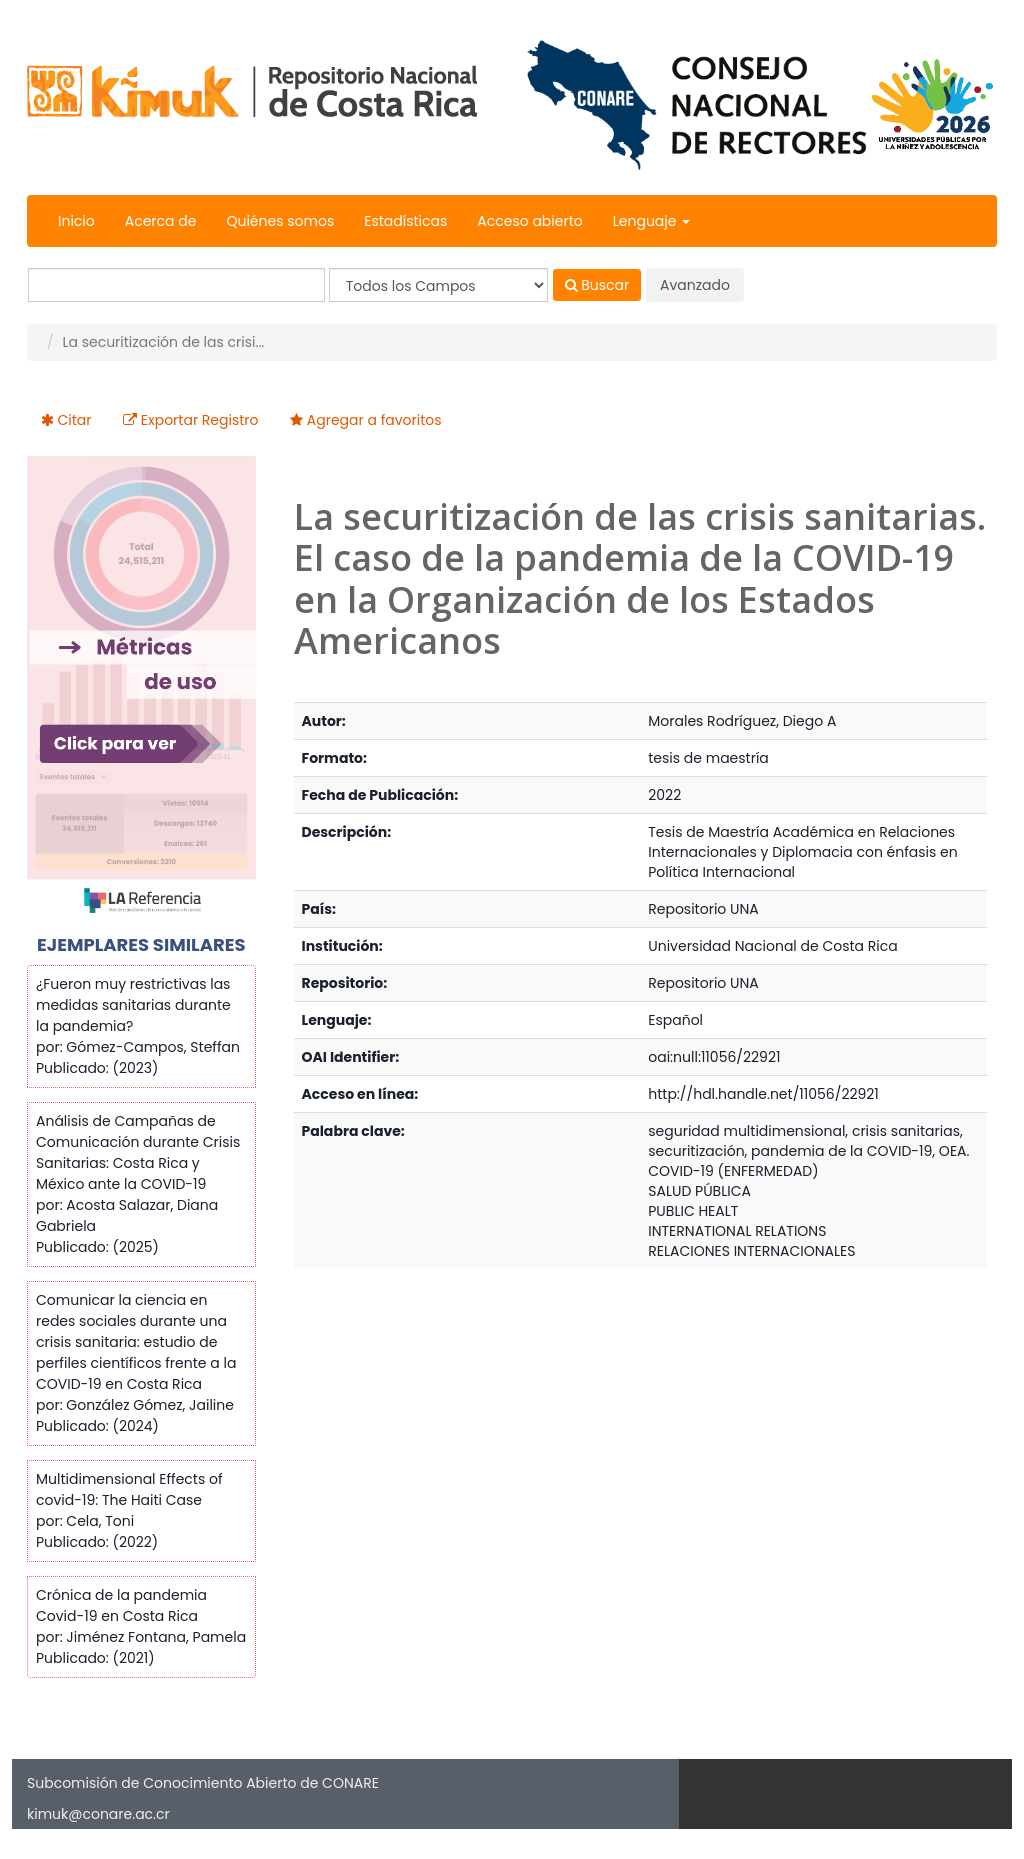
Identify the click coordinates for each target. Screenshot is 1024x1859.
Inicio (76, 221)
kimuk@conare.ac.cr (98, 1814)
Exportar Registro (200, 420)
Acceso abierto (529, 221)
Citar (75, 420)
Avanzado (695, 285)
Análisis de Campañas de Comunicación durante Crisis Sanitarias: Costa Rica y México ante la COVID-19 (138, 1152)
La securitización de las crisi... (163, 342)
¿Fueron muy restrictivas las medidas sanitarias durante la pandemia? (133, 1005)
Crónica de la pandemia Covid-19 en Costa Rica (121, 1605)
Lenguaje (651, 221)
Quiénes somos (280, 221)
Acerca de (161, 221)
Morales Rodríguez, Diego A (742, 721)
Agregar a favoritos (374, 420)
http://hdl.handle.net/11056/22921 (763, 1094)
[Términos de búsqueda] (176, 285)
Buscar (597, 285)
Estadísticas (405, 221)
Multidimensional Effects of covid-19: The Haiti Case (129, 1489)
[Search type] (438, 285)
